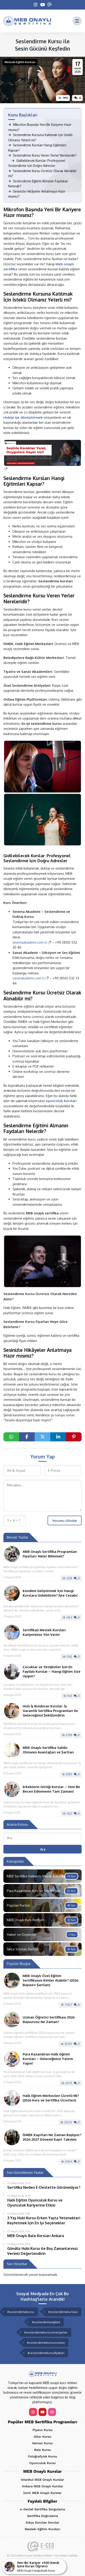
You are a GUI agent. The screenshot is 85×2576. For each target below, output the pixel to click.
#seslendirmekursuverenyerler (46, 2332)
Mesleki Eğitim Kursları (20, 62)
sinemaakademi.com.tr (31, 942)
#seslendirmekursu (20, 2312)
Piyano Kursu (42, 2430)
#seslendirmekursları (63, 2312)
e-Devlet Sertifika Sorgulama (42, 2509)
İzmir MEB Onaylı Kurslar (42, 2493)
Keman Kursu (42, 2443)
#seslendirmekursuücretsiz (46, 2342)
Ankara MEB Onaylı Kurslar (42, 2486)
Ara (42, 1849)
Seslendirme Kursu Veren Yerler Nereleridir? (42, 155)
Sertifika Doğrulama (42, 2516)
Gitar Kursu (42, 2436)
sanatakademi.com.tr (30, 978)
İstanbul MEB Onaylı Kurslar (42, 2479)
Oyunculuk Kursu (42, 2463)
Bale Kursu (42, 2450)
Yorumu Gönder (64, 1521)
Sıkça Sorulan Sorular (42, 2522)
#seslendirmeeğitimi (46, 2322)
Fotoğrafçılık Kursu (42, 2456)
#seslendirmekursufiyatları (46, 2353)
